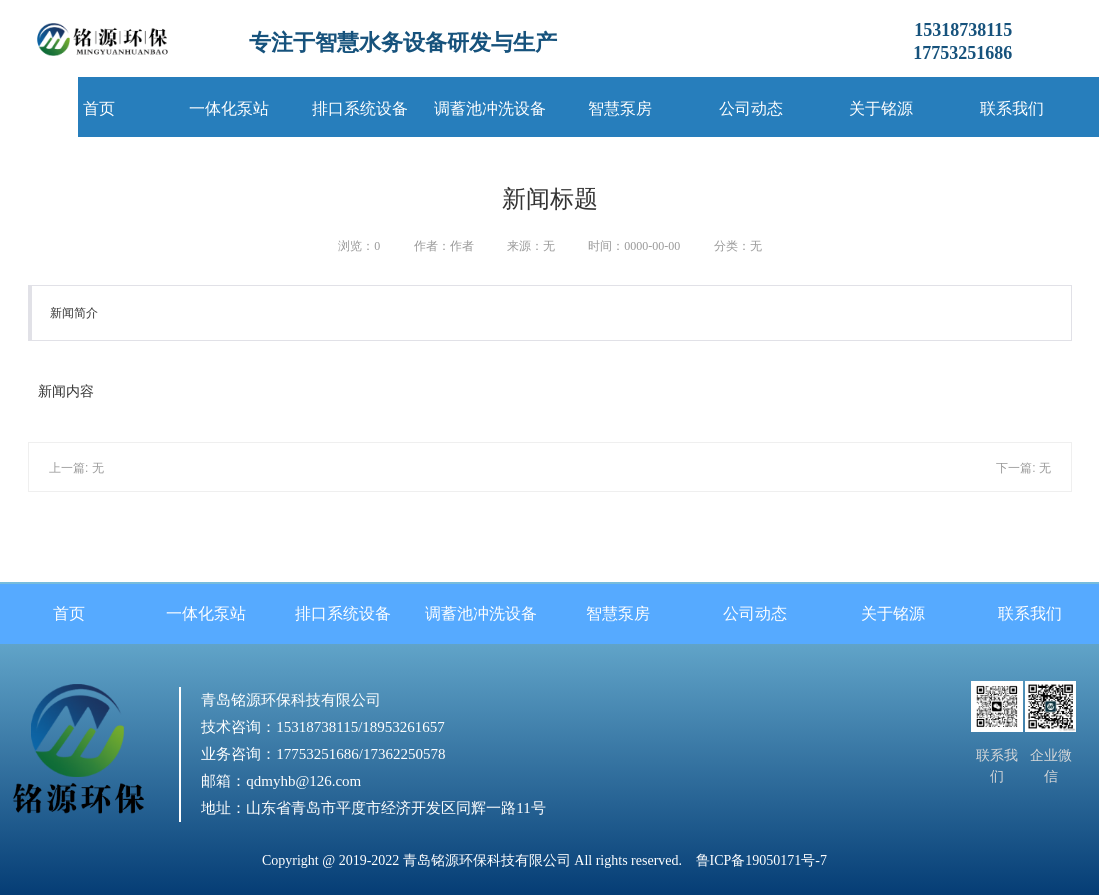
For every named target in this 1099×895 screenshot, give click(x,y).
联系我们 (1012, 108)
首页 (99, 108)
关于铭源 (881, 108)
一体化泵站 (229, 108)
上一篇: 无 (76, 468)
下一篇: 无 (1023, 468)
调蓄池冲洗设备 (490, 108)
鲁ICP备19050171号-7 (761, 860)
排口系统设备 (360, 108)
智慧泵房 (620, 108)
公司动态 (751, 108)
